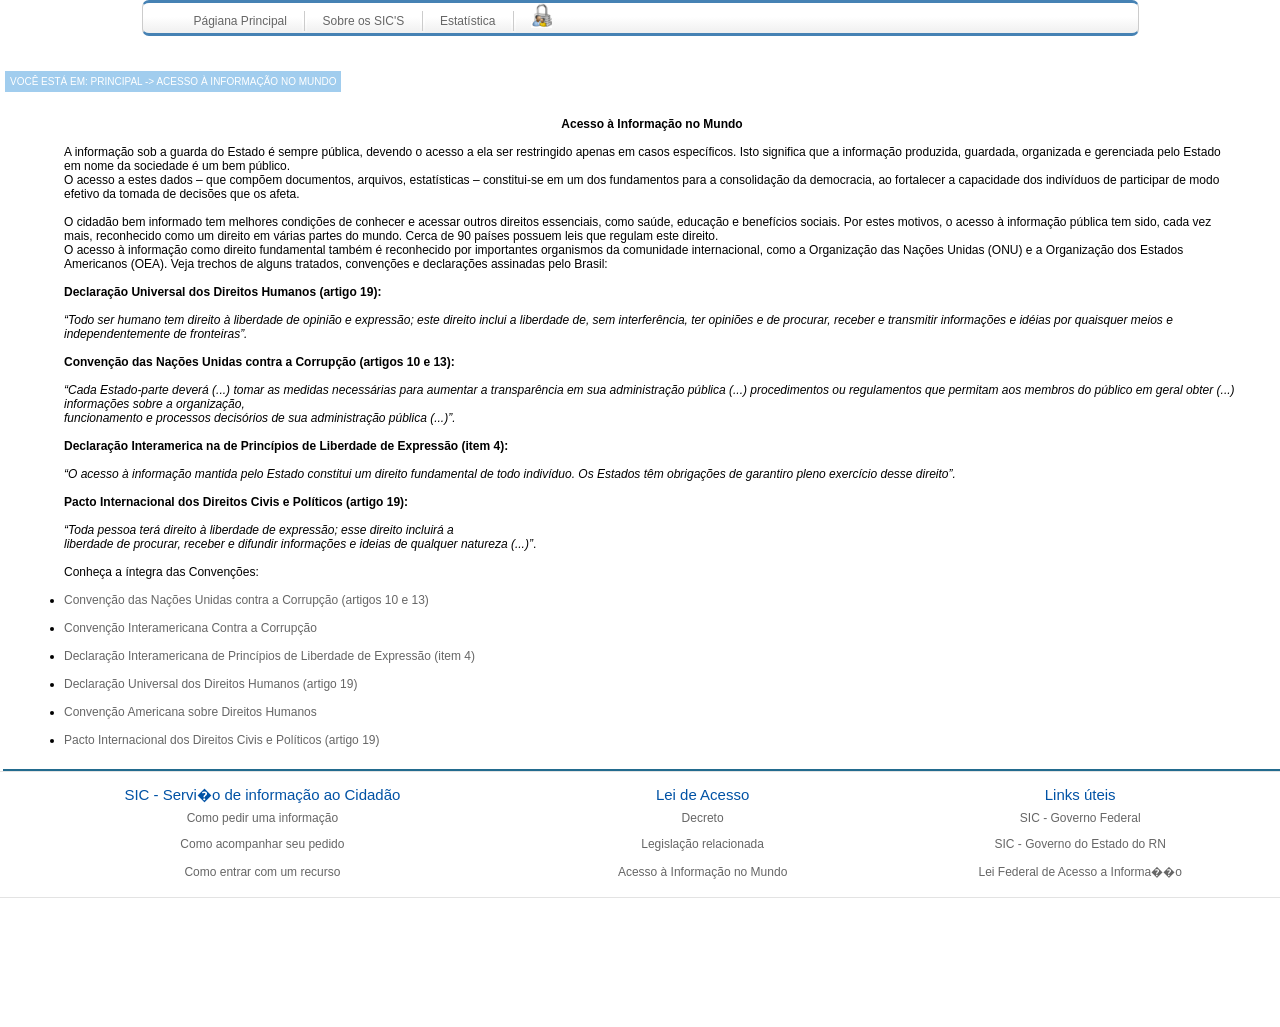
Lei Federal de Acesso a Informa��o (1079, 872)
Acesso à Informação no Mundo (702, 872)
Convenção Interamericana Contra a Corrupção (190, 628)
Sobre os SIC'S (364, 21)
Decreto (703, 818)
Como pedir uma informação (262, 818)
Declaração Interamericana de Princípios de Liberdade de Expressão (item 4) (269, 656)
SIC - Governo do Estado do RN (1079, 844)
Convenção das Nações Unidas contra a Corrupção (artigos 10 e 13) (246, 600)
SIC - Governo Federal (1080, 818)
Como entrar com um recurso (262, 872)
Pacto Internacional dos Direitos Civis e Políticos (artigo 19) (221, 740)
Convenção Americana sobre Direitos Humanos (190, 712)
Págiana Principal (240, 21)
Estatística (467, 21)
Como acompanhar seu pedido (262, 844)
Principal (115, 81)
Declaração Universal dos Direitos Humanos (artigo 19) (210, 684)
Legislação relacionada (702, 844)
